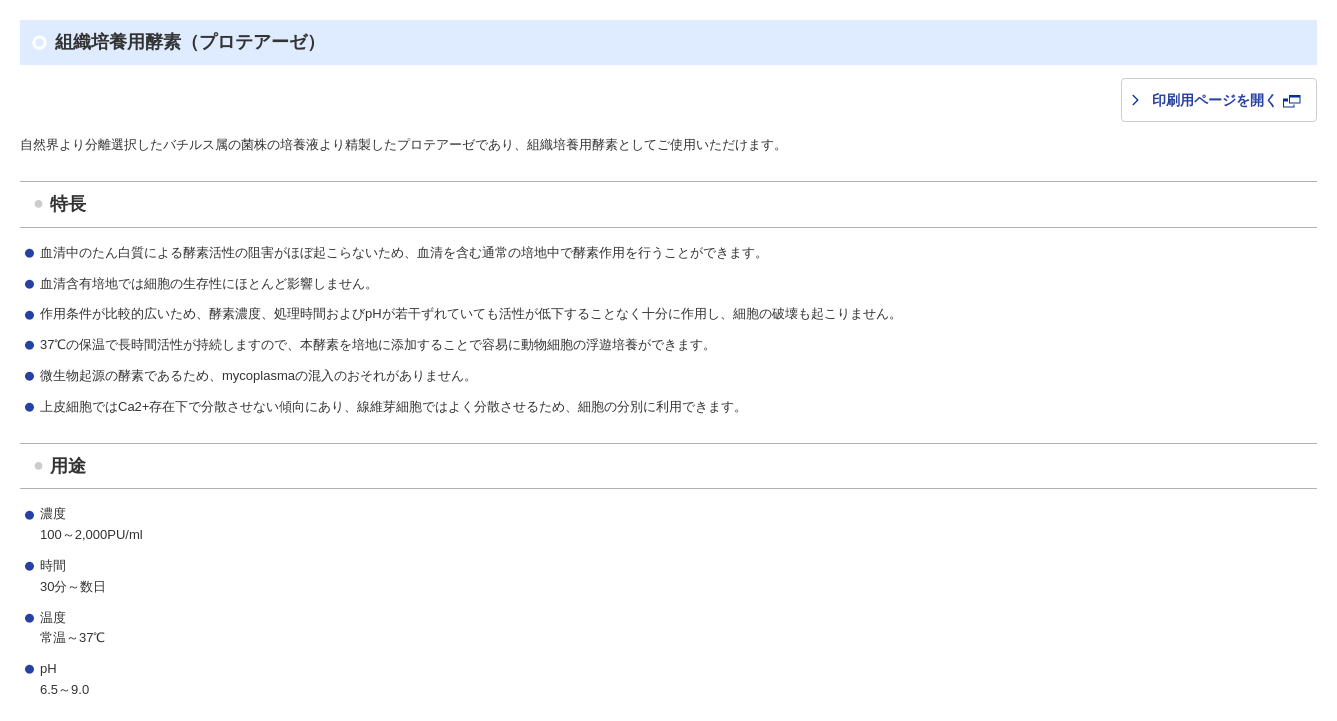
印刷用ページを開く (1226, 100)
